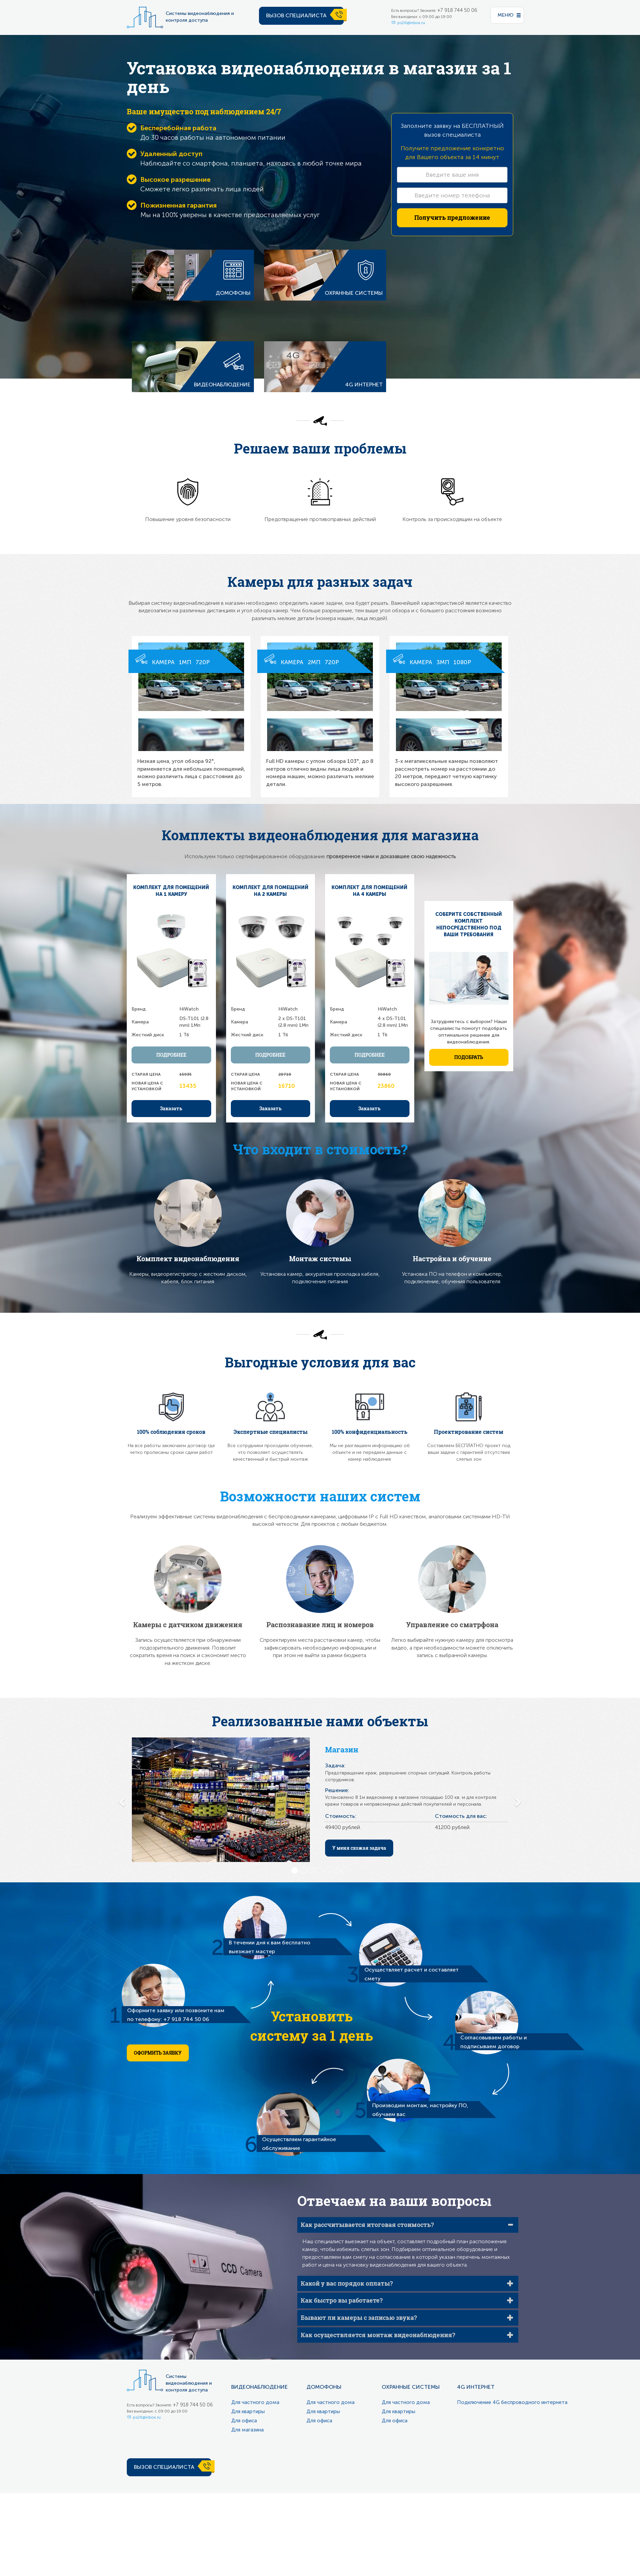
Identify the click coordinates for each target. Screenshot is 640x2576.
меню (506, 15)
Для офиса (244, 2421)
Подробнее (171, 1055)
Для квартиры (248, 2411)
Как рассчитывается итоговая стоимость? (367, 2225)
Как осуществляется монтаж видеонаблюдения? (378, 2335)
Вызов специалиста (296, 15)
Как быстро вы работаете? (342, 2300)
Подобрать (468, 1057)
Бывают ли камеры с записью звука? (359, 2317)
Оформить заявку (158, 2053)
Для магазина (247, 2430)
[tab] (408, 2225)
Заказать (171, 1108)
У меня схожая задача (359, 1848)
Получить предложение (452, 217)
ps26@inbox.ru (411, 22)
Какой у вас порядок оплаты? (347, 2283)
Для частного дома (255, 2402)
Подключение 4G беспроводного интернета (512, 2402)
